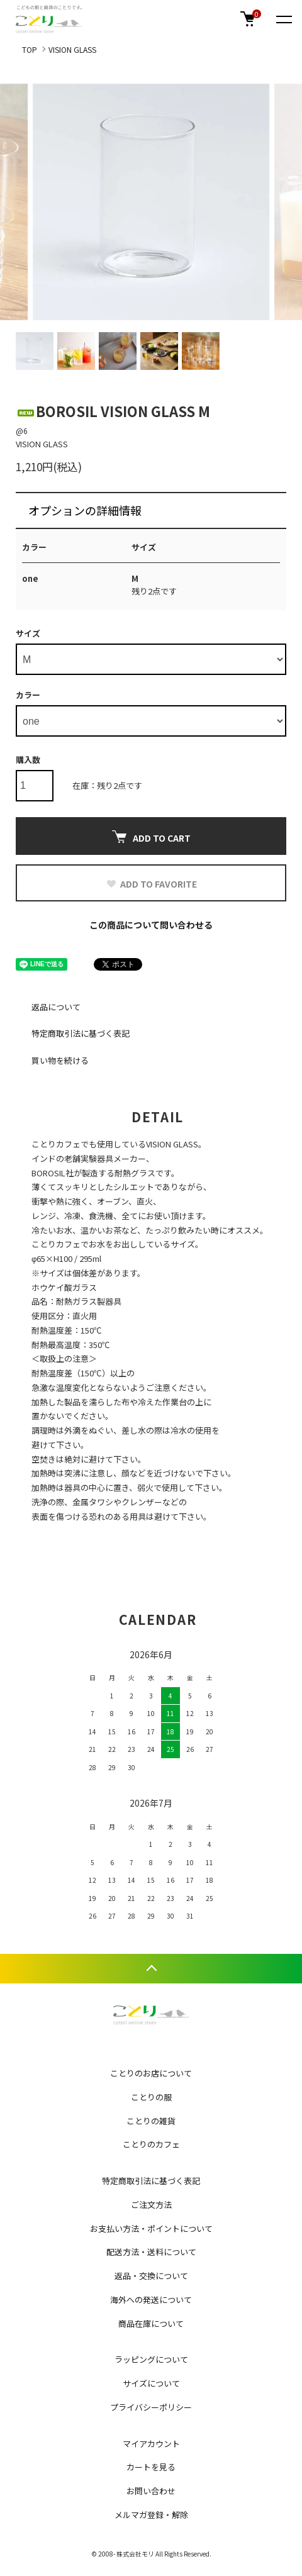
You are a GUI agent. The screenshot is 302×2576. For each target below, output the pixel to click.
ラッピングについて (151, 2359)
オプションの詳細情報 (85, 510)
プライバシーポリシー (151, 2407)
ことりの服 (151, 2097)
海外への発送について (151, 2300)
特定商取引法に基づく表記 (80, 1033)
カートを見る (151, 2467)
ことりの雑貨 (151, 2121)
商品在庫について (151, 2323)
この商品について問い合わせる (151, 924)
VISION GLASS (72, 49)
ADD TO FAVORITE (151, 884)
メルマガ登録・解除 (151, 2515)
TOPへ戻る (151, 1968)
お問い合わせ (151, 2491)
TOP (29, 49)
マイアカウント (151, 2444)
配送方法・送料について (151, 2252)
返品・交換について (151, 2276)
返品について (56, 1007)
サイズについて (151, 2383)
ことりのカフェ (151, 2144)
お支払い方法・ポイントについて (151, 2228)
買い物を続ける (60, 1060)
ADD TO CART (151, 837)
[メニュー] (283, 19)
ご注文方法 (151, 2205)
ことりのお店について (151, 2073)
